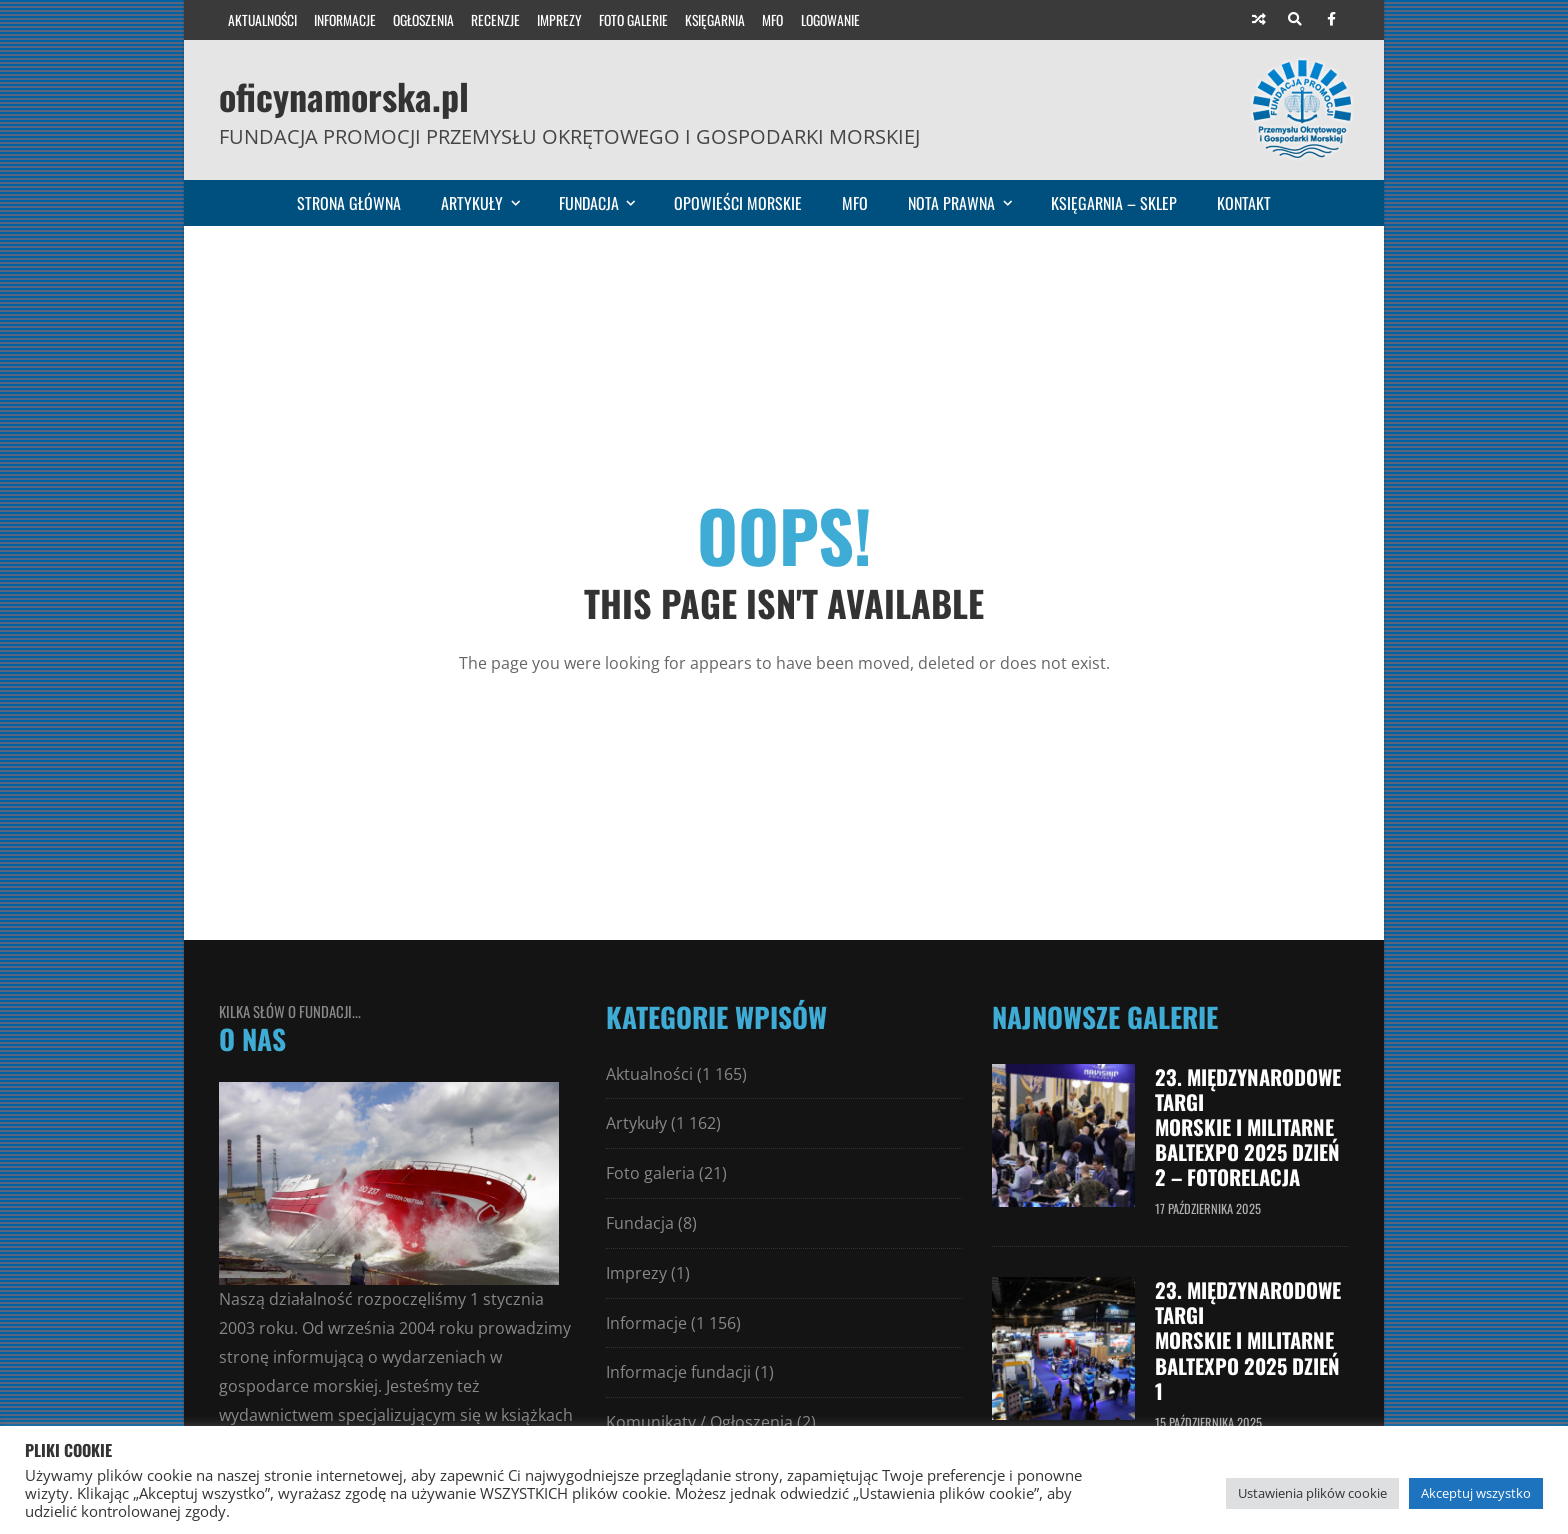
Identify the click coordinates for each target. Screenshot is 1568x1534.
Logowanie (830, 20)
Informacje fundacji (678, 1372)
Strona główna (349, 203)
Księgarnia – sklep (1114, 203)
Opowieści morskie (738, 203)
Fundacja (606, 203)
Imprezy (559, 20)
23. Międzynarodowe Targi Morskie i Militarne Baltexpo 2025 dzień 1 (1248, 1340)
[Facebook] (1331, 20)
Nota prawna (969, 203)
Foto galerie (633, 20)
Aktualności (262, 20)
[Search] (1295, 20)
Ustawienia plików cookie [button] (1312, 1493)
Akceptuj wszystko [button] (1476, 1493)
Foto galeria (650, 1173)
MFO (772, 20)
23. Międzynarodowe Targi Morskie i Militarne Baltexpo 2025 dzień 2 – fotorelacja (1248, 1127)
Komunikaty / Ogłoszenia (699, 1422)
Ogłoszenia (423, 20)
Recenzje (495, 20)
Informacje (345, 20)
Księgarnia (715, 20)
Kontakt (1244, 203)
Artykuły (489, 203)
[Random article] (1259, 20)
